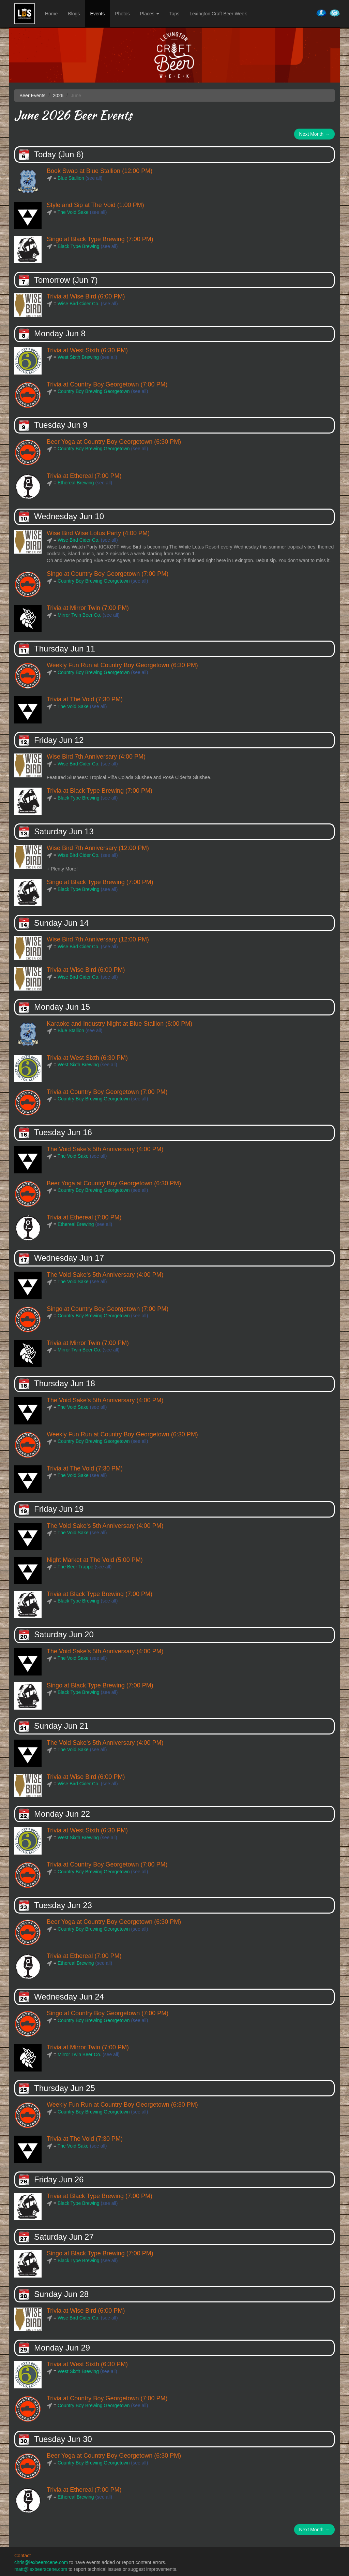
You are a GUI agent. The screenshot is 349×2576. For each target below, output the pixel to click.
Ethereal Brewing (76, 482)
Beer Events (32, 95)
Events (97, 13)
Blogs (74, 13)
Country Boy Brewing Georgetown (94, 391)
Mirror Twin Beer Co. (79, 615)
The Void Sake (73, 212)
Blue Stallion (71, 178)
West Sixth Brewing (78, 357)
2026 (58, 95)
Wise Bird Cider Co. (79, 303)
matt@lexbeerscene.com (40, 2569)
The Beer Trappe (75, 1566)
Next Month (314, 134)
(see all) (94, 178)
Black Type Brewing (79, 246)
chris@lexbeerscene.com (41, 2562)
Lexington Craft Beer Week (218, 13)
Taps (174, 13)
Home (51, 13)
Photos (122, 13)
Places (149, 13)
